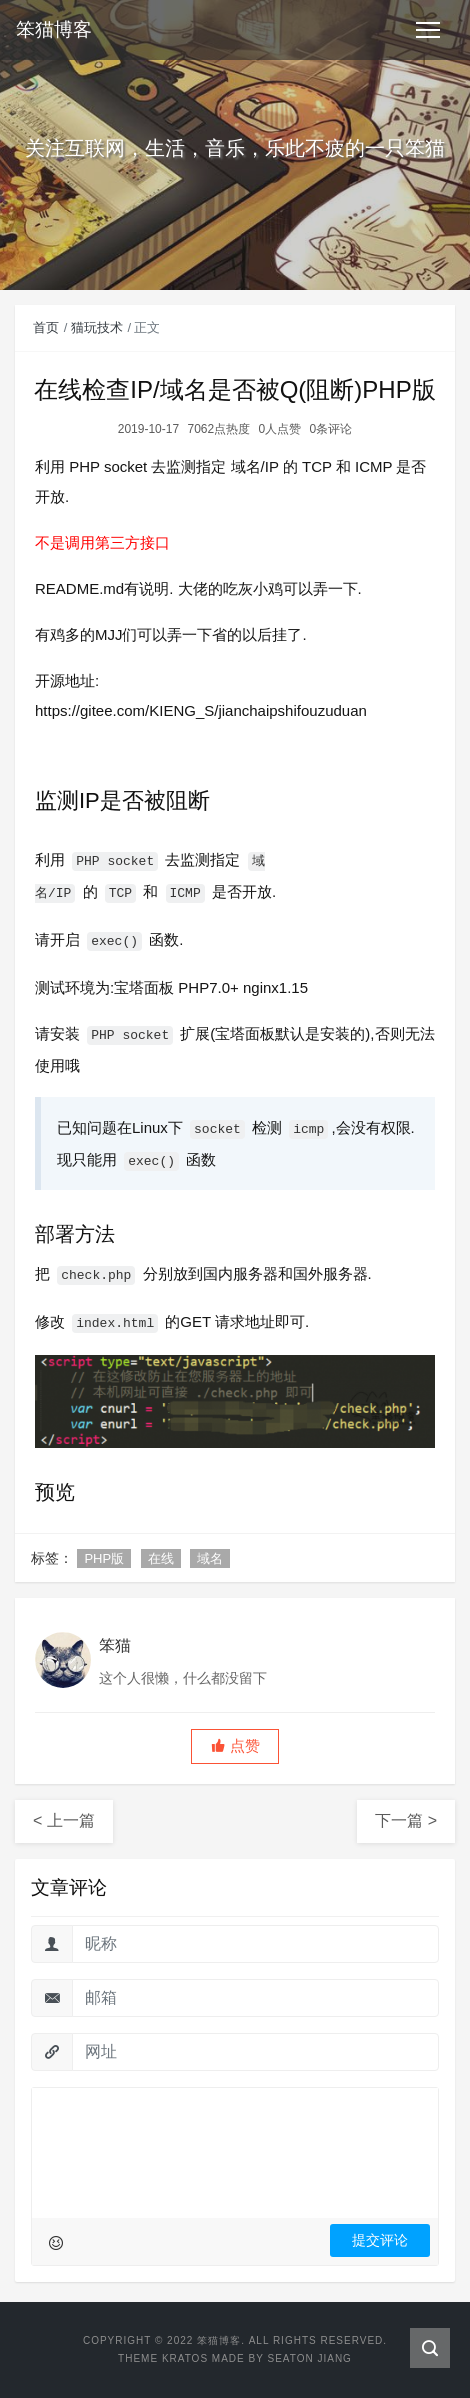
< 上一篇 (64, 1820)
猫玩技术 (97, 327)
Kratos (185, 2358)
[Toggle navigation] (428, 30)
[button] (235, 1746)
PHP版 (104, 1558)
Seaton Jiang (309, 2358)
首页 (46, 327)
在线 (161, 1558)
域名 (210, 1558)
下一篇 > (406, 1820)
